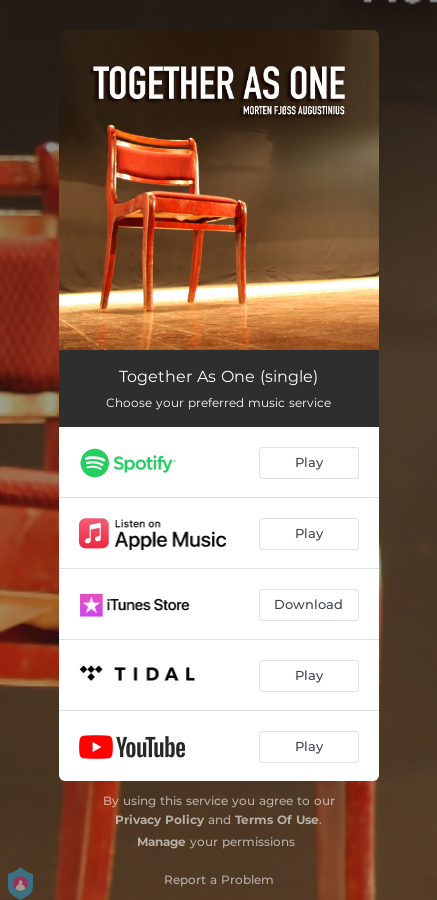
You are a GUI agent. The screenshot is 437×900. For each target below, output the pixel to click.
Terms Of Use (277, 819)
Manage (161, 841)
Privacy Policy (159, 819)
